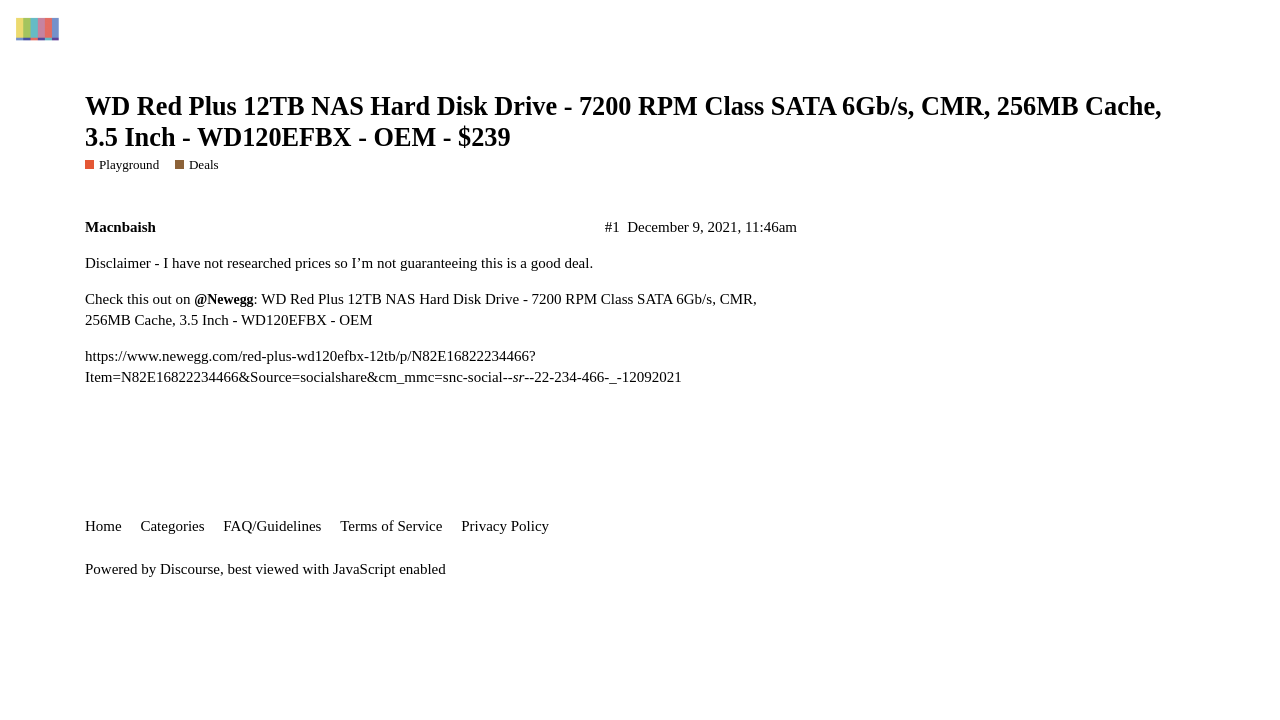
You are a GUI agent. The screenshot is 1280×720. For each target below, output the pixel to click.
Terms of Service (391, 526)
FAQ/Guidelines (272, 526)
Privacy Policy (505, 526)
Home (103, 526)
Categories (172, 526)
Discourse (190, 569)
